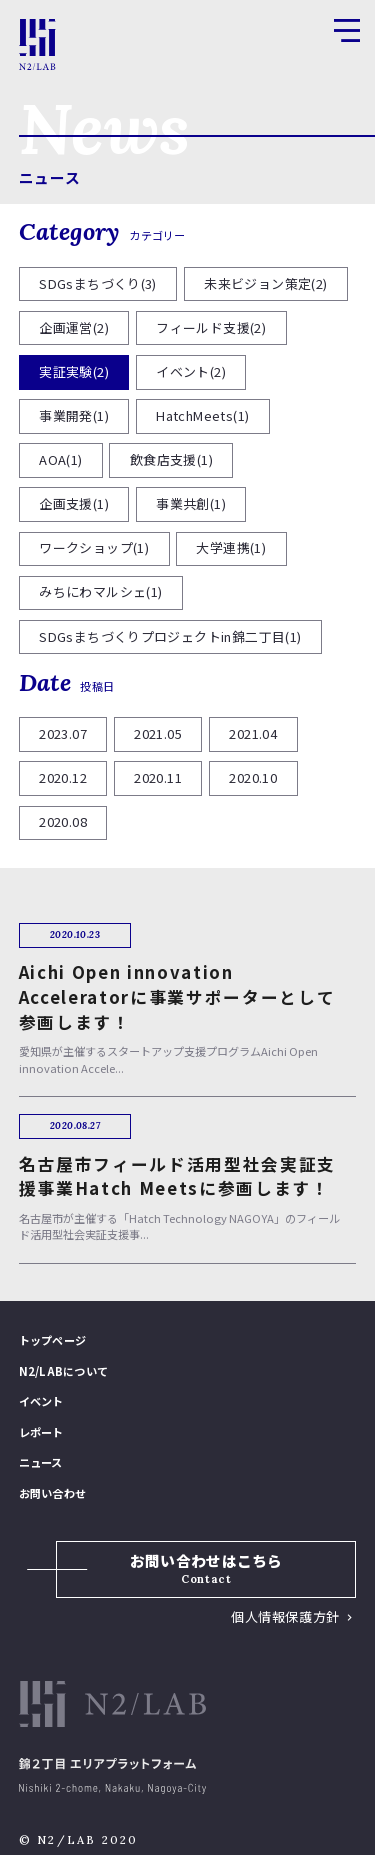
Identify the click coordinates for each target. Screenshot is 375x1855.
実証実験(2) (74, 371)
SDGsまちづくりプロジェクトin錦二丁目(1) (170, 636)
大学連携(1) (231, 547)
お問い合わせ (52, 1493)
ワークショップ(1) (94, 547)
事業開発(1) (74, 415)
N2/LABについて (63, 1371)
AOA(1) (60, 459)
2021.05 (158, 733)
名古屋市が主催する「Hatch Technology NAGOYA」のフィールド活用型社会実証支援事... (185, 1190)
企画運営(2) (74, 327)
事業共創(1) (191, 503)
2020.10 (253, 777)
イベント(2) (191, 371)
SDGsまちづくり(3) (98, 283)
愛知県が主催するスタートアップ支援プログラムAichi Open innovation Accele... (185, 1012)
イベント (41, 1401)
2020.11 (158, 777)
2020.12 (63, 777)
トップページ (52, 1340)
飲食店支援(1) (171, 459)
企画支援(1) (74, 503)
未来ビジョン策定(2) (265, 283)
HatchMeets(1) (202, 415)
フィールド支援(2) (211, 327)
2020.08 (63, 821)
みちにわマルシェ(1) (100, 591)
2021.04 (253, 733)
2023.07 (63, 733)
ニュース (50, 177)
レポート (41, 1432)
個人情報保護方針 (285, 1617)
